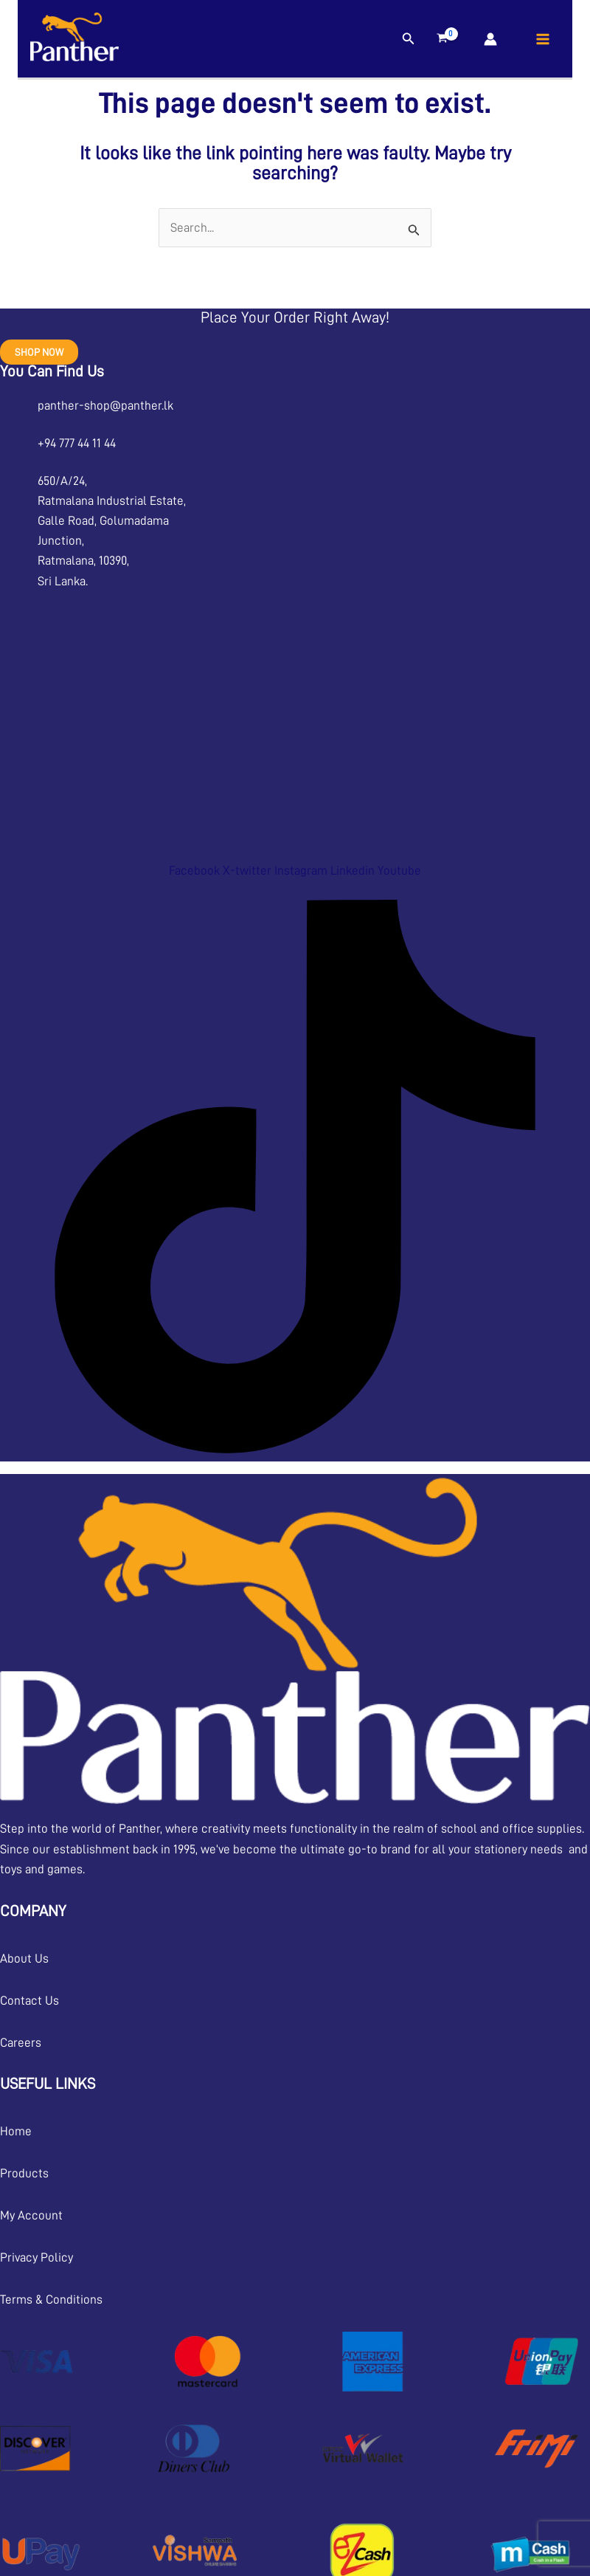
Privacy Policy (36, 2257)
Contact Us (29, 2000)
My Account (31, 2215)
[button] (408, 39)
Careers (20, 2042)
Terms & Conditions (51, 2299)
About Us (24, 1958)
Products (24, 2173)
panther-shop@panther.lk (105, 405)
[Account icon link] (490, 39)
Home (16, 2131)
